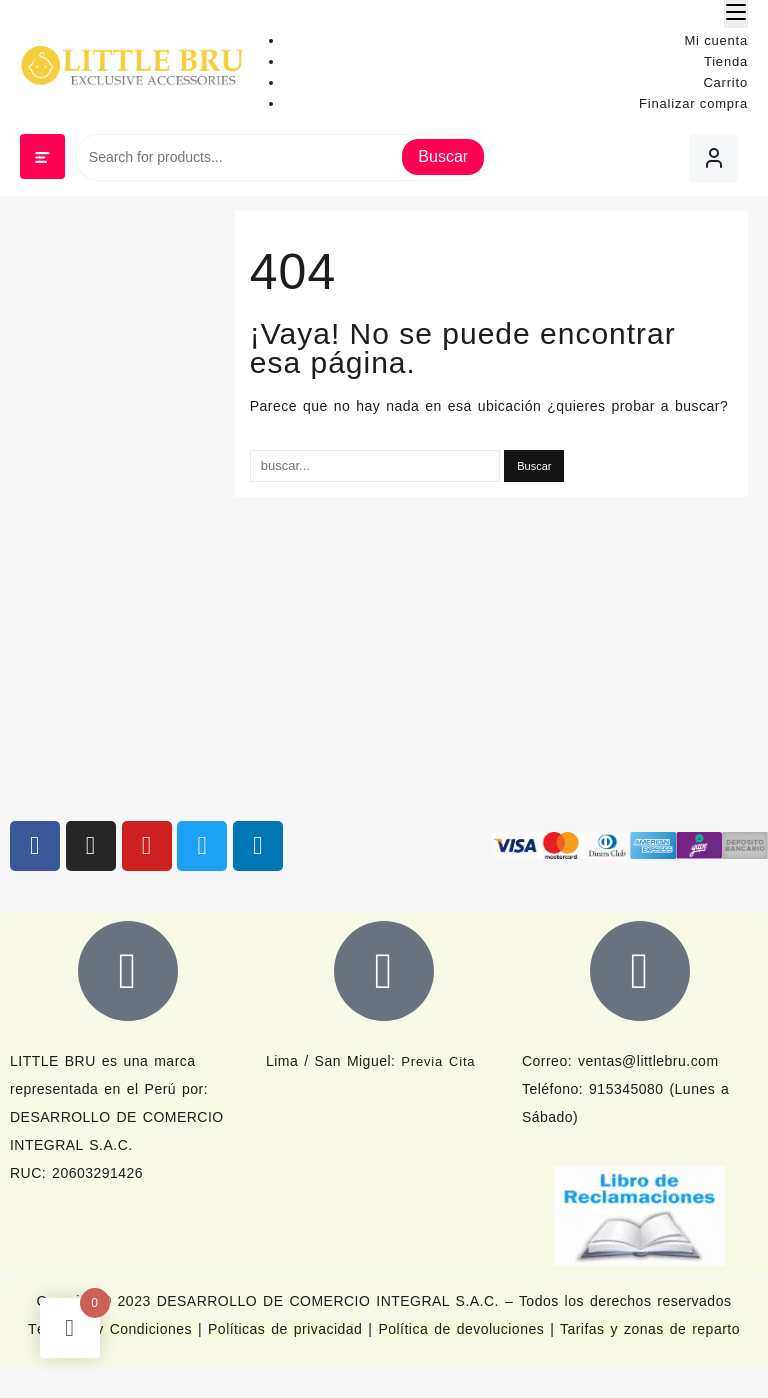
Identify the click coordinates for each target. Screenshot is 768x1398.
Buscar (443, 156)
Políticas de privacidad (285, 1329)
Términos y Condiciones (113, 1329)
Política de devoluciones (461, 1329)
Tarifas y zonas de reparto (650, 1329)
